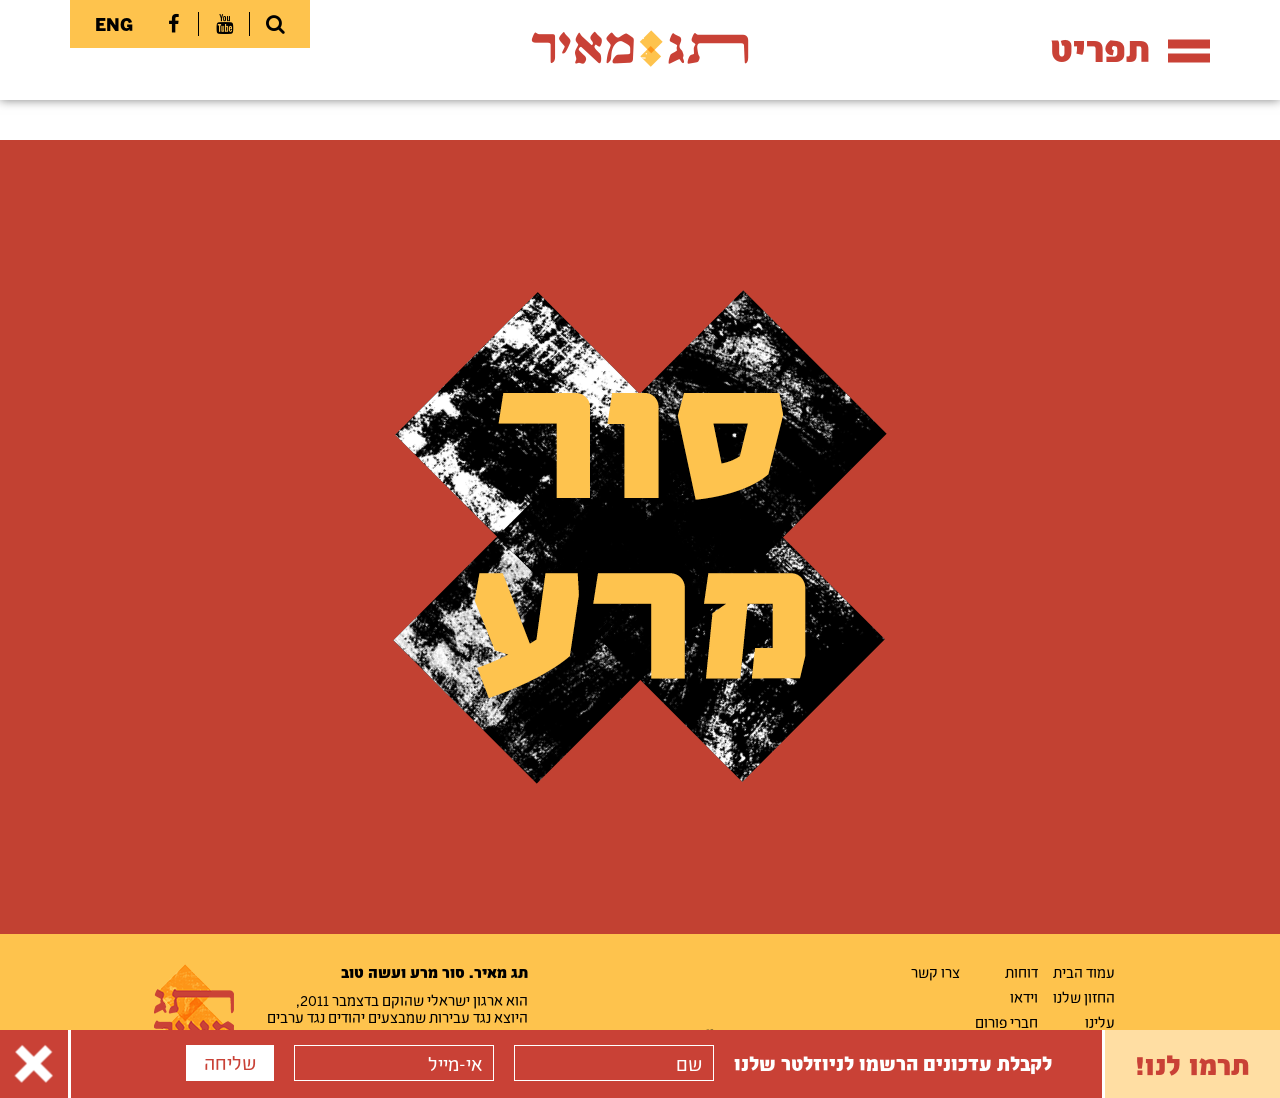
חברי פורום (1006, 1022)
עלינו (1100, 1022)
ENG (114, 24)
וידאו (1024, 997)
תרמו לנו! (1192, 1064)
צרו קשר (935, 972)
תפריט (1130, 48)
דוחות (1021, 972)
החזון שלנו (1084, 997)
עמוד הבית (1084, 972)
